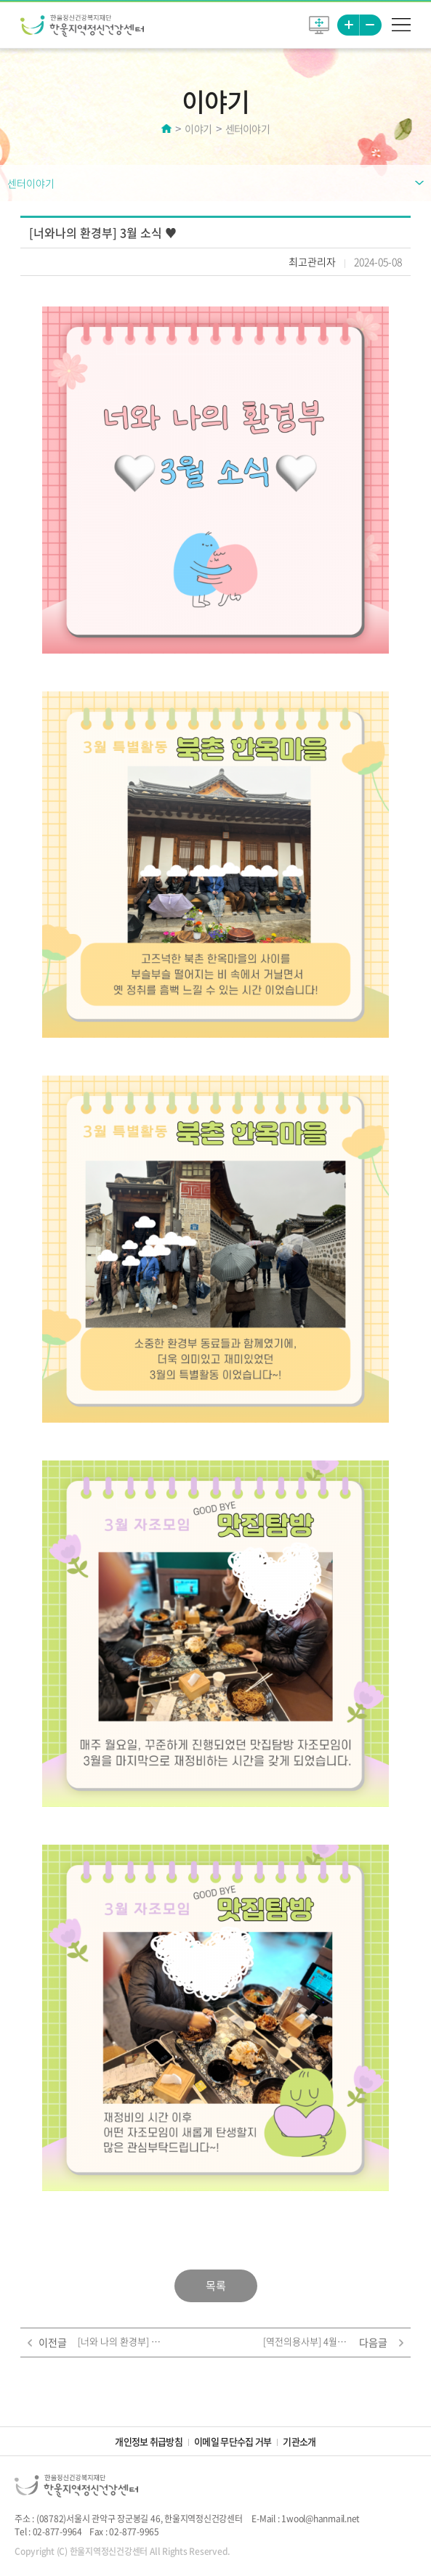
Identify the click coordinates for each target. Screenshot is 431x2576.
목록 (216, 2285)
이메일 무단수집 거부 (232, 2441)
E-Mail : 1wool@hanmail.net (305, 2518)
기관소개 (299, 2441)
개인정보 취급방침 (148, 2441)
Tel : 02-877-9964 (48, 2531)
